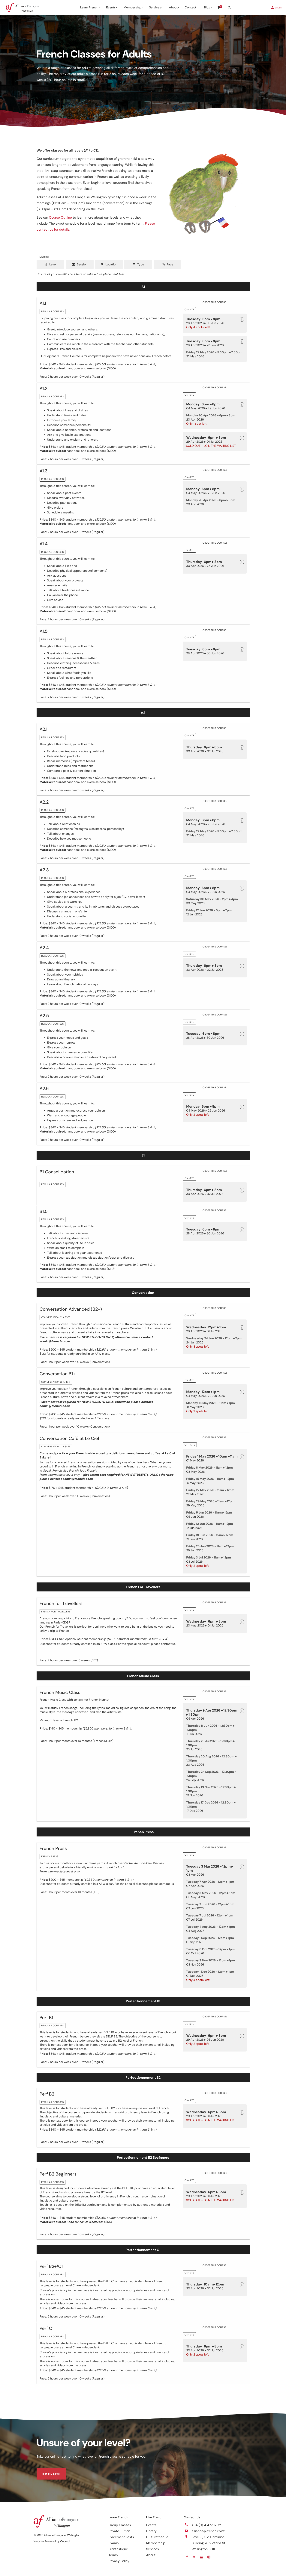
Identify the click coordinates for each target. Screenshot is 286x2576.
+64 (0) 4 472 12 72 (206, 2525)
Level (50, 264)
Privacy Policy (119, 2561)
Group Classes (120, 2525)
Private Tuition (119, 2531)
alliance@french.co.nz (208, 2531)
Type (138, 264)
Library (151, 2531)
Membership (132, 7)
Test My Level (46, 2471)
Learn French (89, 7)
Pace (167, 264)
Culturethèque (157, 2537)
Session (79, 264)
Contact (190, 7)
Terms (113, 2555)
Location (109, 264)
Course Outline (60, 217)
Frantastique (118, 2549)
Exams (114, 2543)
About (173, 7)
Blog (207, 7)
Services (155, 7)
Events (111, 7)
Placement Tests (121, 2537)
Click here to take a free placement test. (96, 274)
